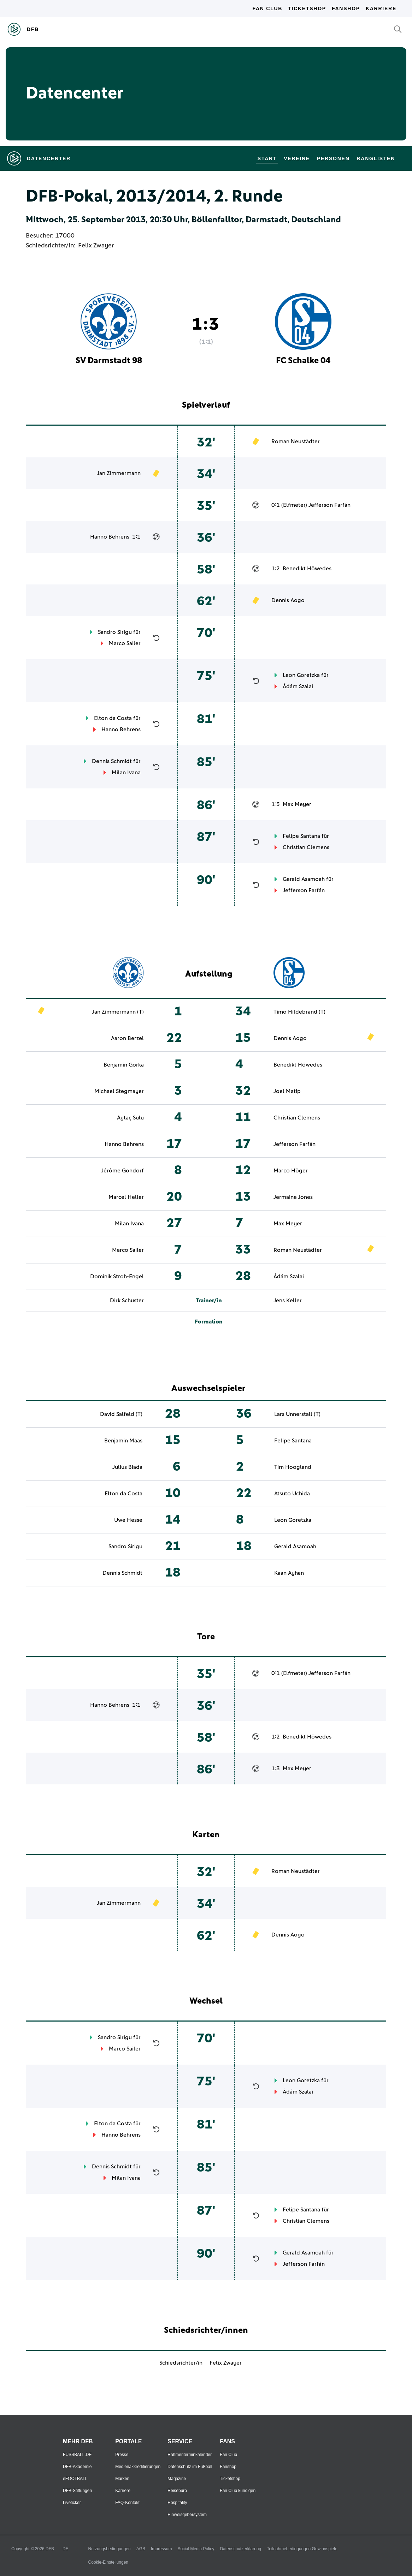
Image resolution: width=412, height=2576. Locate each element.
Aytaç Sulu (130, 1118)
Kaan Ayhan (289, 1573)
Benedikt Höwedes (307, 568)
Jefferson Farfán (329, 505)
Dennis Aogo (288, 600)
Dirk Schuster (127, 1300)
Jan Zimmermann (119, 473)
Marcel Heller (126, 1197)
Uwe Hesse (128, 1520)
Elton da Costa (113, 718)
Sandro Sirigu (115, 632)
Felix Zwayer (96, 245)
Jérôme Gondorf (122, 1170)
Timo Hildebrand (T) (299, 1012)
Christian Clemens (306, 847)
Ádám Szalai (298, 686)
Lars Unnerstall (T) (297, 1414)
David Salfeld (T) (121, 1414)
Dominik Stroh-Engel (117, 1276)
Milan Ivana (126, 772)
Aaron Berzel (127, 1038)
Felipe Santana (301, 836)
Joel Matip (287, 1091)
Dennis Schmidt (112, 761)
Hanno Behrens (109, 537)
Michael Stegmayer (119, 1091)
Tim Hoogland (292, 1467)
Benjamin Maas (123, 1440)
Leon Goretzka (301, 675)
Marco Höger (290, 1170)
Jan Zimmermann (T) (118, 1012)
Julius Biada (127, 1467)
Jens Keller (287, 1300)
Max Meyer (297, 804)
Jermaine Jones (293, 1197)
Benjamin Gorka (124, 1065)
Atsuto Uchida (292, 1493)
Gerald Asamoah (304, 879)
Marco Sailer (125, 643)
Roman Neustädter (295, 441)
